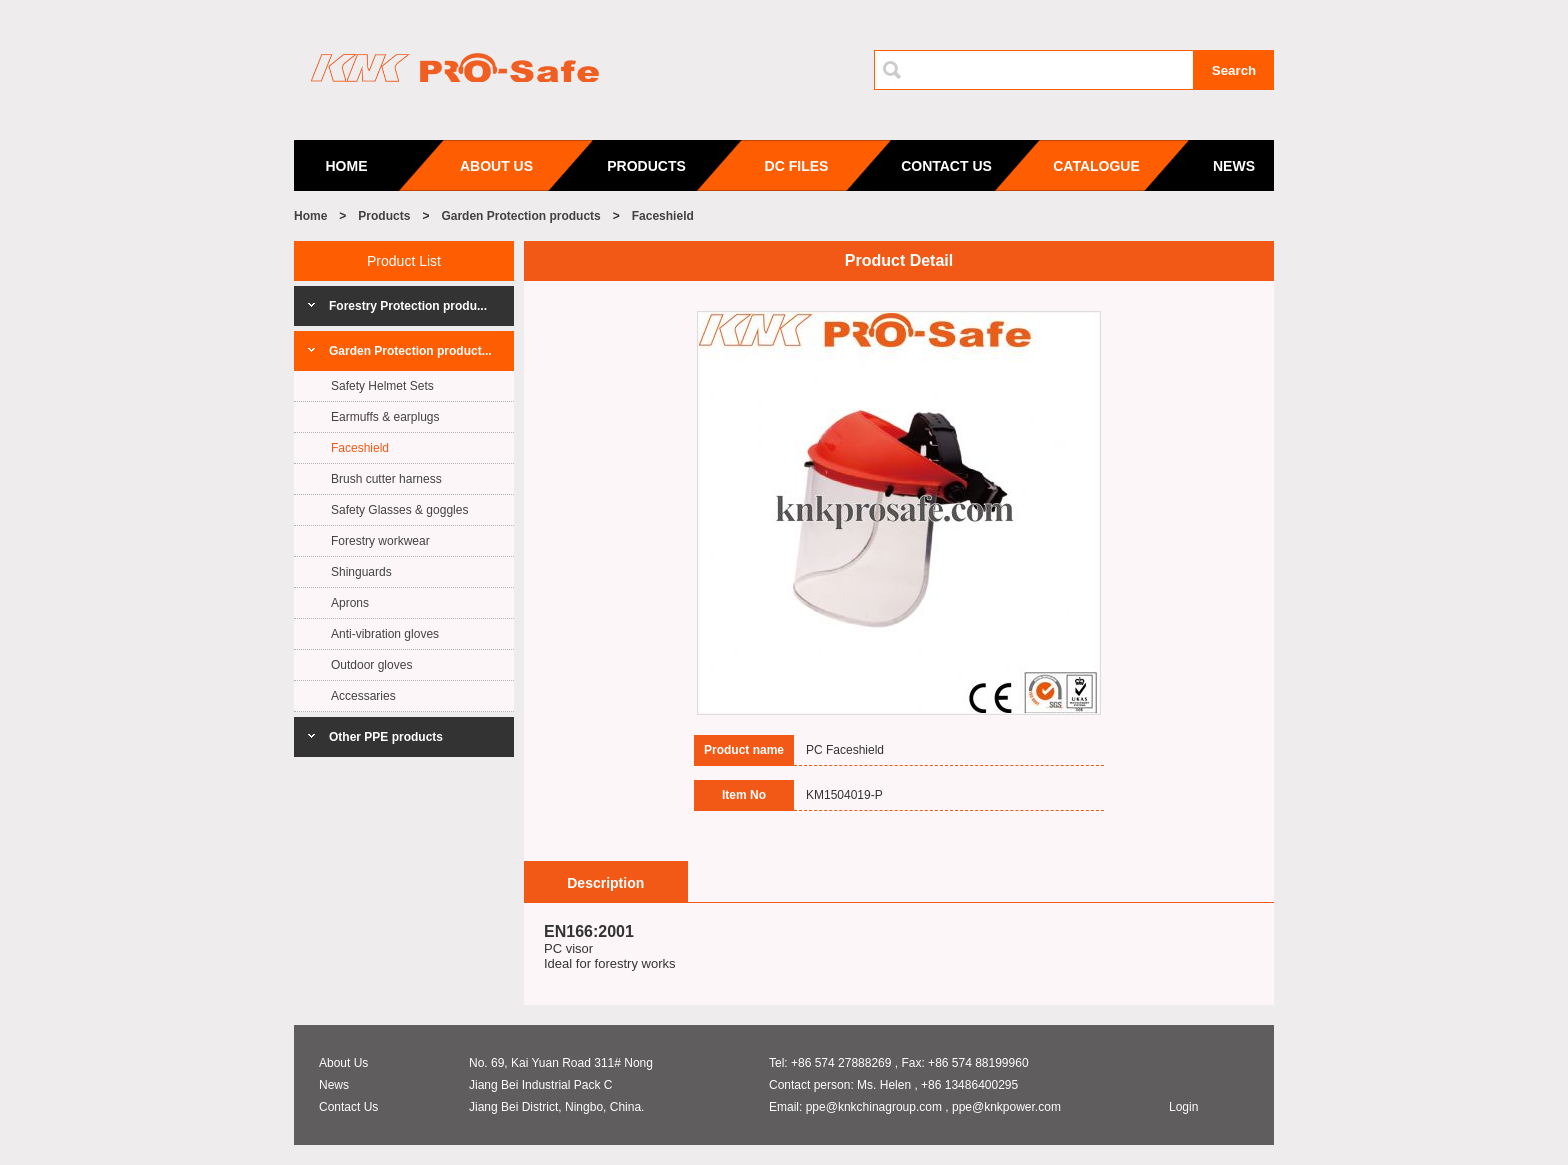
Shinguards (361, 572)
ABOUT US (496, 166)
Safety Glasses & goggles (399, 510)
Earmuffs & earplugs (385, 417)
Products (384, 216)
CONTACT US (946, 166)
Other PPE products (386, 737)
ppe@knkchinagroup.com (874, 1107)
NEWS (1234, 166)
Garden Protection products (520, 216)
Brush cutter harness (386, 479)
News (334, 1085)
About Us (343, 1063)
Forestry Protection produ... (408, 306)
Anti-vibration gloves (385, 634)
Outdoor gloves (371, 665)
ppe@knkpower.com (1006, 1107)
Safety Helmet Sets (382, 386)
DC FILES (797, 166)
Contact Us (348, 1107)
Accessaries (363, 696)
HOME (347, 166)
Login (1183, 1107)
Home (310, 216)
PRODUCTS (646, 166)
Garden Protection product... (410, 351)
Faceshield (663, 216)
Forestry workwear (380, 541)
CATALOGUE (1096, 166)
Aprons (350, 603)
